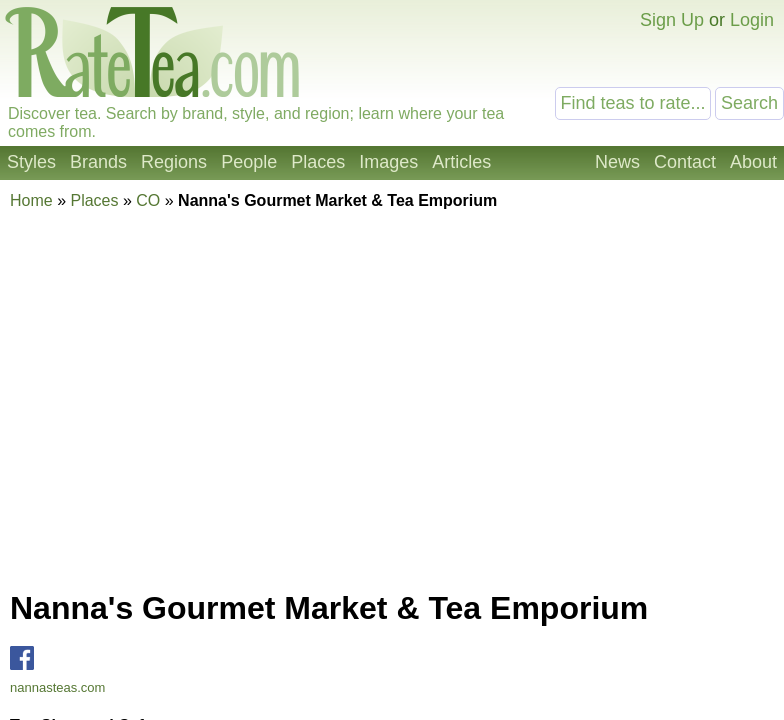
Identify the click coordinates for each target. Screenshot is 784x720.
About (753, 162)
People (249, 162)
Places (318, 162)
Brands (98, 162)
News (617, 162)
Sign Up (672, 20)
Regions (174, 162)
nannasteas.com (57, 687)
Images (388, 162)
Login (752, 20)
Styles (31, 162)
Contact (685, 162)
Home (31, 200)
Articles (461, 162)
